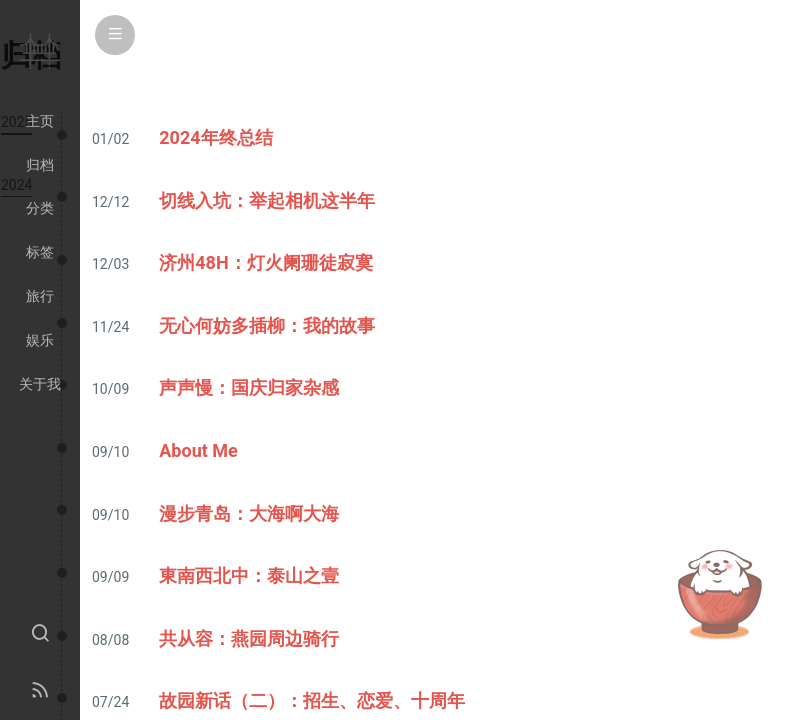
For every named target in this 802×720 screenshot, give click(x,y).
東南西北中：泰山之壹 (249, 575)
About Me (198, 450)
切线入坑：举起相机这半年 (267, 200)
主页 (40, 121)
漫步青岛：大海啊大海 (249, 513)
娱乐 (40, 340)
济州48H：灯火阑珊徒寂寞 (265, 262)
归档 (40, 165)
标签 (40, 252)
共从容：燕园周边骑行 (249, 638)
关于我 (40, 384)
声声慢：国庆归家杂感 (249, 387)
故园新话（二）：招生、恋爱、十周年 (312, 700)
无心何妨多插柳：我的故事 (267, 325)
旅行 (40, 296)
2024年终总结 (215, 137)
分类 (40, 208)
